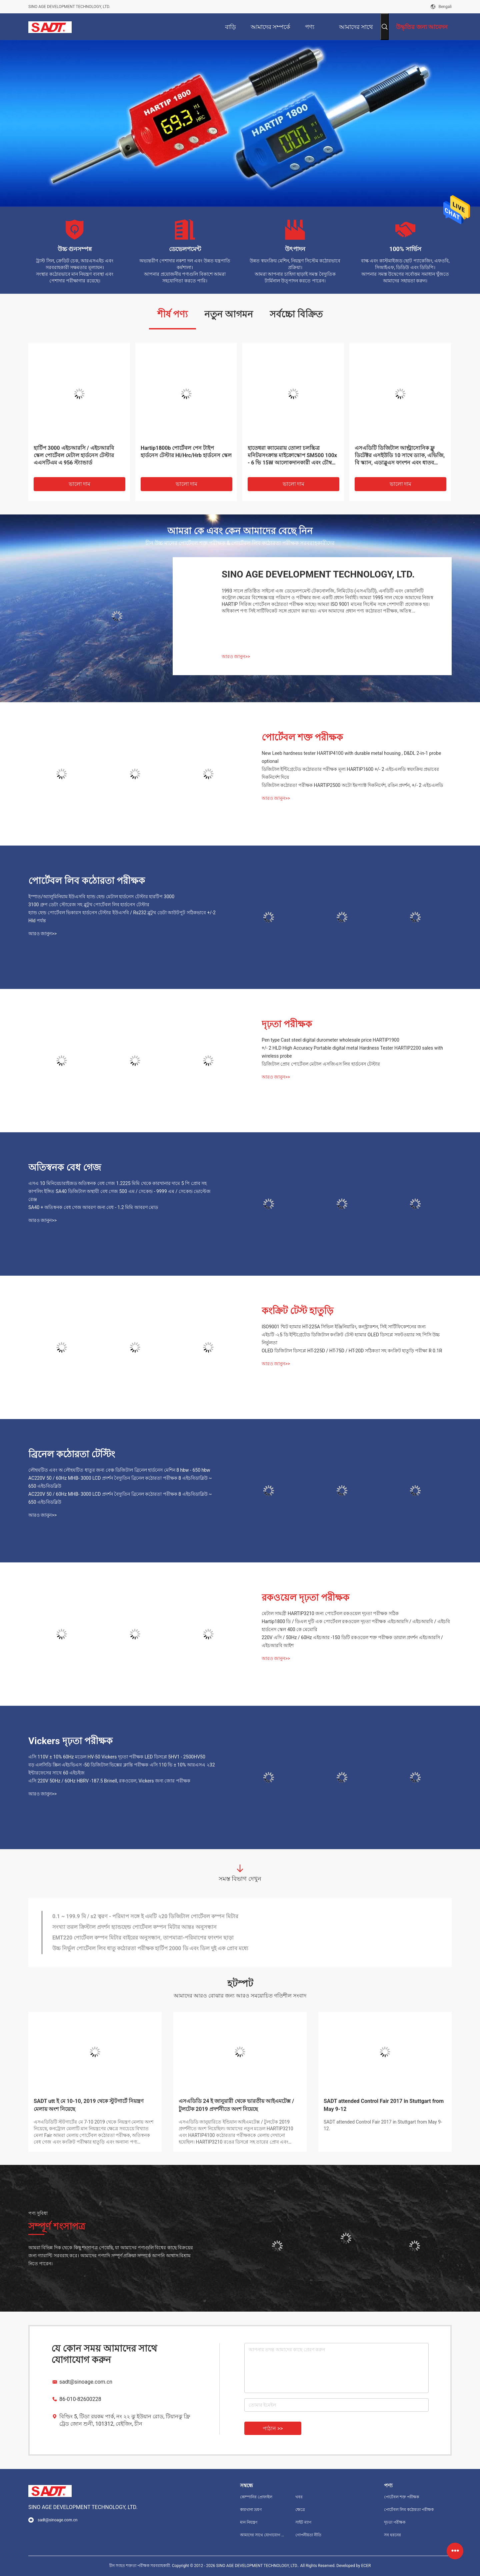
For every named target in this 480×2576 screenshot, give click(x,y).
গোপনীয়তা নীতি (308, 2535)
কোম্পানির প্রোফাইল (256, 2497)
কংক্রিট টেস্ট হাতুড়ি (297, 1310)
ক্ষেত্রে (300, 2509)
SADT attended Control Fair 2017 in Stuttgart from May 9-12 (384, 2105)
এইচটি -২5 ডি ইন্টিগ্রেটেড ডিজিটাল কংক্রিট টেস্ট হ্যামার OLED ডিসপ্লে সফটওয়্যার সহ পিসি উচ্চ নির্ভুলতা (351, 1338)
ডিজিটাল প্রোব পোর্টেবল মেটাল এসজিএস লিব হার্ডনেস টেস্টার (321, 1064)
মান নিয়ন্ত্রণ (248, 2522)
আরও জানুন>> (236, 656)
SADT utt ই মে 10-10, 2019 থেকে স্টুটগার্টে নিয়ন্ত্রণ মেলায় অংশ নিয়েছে (89, 2105)
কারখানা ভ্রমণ (251, 2509)
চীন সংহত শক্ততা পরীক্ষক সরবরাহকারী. (140, 2565)
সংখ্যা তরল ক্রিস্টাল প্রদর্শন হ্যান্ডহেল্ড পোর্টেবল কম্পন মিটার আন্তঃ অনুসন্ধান (134, 1927)
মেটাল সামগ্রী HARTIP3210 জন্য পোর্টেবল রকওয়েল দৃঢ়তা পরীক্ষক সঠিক (330, 1613)
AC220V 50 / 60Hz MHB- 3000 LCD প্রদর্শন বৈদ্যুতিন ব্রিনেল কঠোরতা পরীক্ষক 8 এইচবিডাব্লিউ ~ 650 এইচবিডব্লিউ (120, 1482)
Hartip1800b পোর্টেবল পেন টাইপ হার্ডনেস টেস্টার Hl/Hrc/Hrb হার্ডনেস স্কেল (186, 451)
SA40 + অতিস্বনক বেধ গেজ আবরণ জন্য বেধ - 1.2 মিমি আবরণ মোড (93, 1207)
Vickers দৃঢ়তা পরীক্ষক (70, 1740)
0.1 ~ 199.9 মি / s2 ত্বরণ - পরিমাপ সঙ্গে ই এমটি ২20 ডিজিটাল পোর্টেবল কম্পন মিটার (145, 1916)
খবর (299, 2497)
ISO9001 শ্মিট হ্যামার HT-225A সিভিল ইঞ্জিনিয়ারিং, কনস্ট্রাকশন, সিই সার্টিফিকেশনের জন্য (344, 1326)
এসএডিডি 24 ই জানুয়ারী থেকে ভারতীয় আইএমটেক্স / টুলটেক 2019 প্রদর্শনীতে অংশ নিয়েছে (236, 2105)
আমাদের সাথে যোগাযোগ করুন (262, 2535)
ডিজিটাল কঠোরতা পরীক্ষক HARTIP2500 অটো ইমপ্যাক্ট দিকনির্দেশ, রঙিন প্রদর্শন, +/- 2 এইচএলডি (352, 785)
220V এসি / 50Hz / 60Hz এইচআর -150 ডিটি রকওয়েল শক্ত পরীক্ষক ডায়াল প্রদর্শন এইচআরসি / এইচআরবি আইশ (352, 1641)
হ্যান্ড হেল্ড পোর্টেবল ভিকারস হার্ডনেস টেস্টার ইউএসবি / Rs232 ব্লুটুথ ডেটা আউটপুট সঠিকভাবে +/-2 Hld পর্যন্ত (122, 916)
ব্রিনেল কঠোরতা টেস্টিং (71, 1454)
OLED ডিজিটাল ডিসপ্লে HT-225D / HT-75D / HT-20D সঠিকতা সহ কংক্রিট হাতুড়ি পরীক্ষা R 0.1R (352, 1350)
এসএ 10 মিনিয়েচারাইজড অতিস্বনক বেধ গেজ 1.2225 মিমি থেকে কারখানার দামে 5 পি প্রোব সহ (117, 1183)
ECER (366, 2565)
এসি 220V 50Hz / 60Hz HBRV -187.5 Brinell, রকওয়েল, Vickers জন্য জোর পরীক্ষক (109, 1780)
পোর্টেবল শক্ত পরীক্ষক (302, 737)
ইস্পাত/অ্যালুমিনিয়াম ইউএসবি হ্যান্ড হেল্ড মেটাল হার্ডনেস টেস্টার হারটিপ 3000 (101, 896)
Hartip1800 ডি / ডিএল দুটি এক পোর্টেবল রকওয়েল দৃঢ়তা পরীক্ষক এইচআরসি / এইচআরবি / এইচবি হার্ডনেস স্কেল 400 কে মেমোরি (356, 1625)
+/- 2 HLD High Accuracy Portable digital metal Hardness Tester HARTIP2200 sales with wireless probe (352, 1052)
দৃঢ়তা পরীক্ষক (287, 1024)
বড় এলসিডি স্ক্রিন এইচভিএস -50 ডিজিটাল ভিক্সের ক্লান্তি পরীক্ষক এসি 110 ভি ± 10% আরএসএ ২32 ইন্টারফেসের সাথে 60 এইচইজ (121, 1768)
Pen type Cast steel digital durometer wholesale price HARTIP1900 (330, 1040)
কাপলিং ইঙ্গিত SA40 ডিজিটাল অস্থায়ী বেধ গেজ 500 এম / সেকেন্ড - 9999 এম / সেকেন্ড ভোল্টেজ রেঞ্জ (119, 1195)
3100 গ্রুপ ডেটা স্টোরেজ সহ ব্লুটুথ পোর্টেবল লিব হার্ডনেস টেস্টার (88, 904)
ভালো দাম (80, 484)
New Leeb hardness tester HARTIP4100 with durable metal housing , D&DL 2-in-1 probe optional (351, 757)
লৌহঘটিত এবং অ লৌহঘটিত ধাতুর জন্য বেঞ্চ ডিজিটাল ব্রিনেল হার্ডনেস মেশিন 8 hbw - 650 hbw (119, 1470)
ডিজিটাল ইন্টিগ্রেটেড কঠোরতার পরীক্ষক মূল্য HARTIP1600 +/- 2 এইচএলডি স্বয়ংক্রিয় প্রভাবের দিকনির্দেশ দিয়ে (350, 773)
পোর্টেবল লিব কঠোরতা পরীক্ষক (86, 880)
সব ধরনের (392, 2535)
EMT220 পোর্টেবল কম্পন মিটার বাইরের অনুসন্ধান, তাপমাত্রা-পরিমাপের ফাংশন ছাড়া (143, 1938)
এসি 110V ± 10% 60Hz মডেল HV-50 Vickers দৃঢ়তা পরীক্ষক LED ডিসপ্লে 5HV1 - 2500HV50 (116, 1756)
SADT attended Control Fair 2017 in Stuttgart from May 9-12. (383, 2125)
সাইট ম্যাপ (303, 2522)
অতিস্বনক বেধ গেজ (64, 1167)
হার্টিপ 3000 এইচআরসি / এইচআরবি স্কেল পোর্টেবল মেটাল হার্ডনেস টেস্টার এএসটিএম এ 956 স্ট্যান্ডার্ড (74, 455)
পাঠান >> (273, 2428)
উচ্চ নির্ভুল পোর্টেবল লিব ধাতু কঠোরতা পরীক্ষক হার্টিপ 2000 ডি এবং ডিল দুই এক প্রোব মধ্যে (150, 1948)
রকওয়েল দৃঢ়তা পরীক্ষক (305, 1597)
